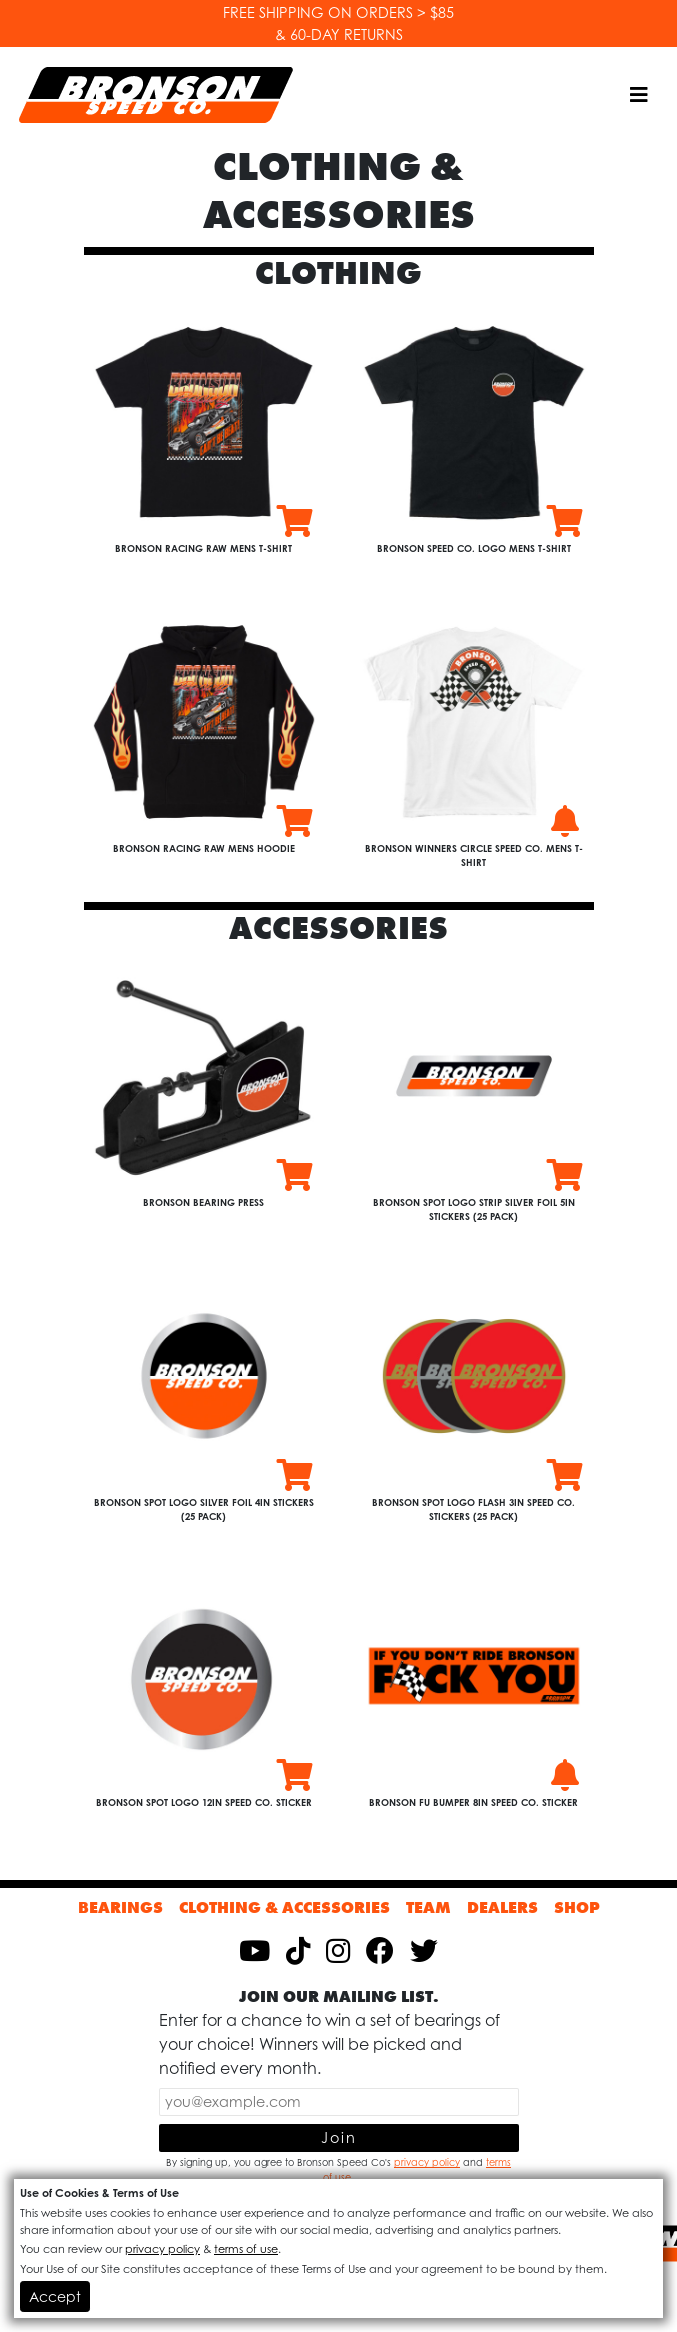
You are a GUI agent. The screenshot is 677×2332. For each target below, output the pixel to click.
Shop (577, 1907)
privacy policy (427, 2162)
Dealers (502, 1907)
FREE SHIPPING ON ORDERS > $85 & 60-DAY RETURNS (338, 23)
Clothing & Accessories (284, 1907)
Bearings (120, 1907)
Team (428, 1907)
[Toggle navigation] (639, 95)
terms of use (246, 2249)
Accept (55, 2296)
